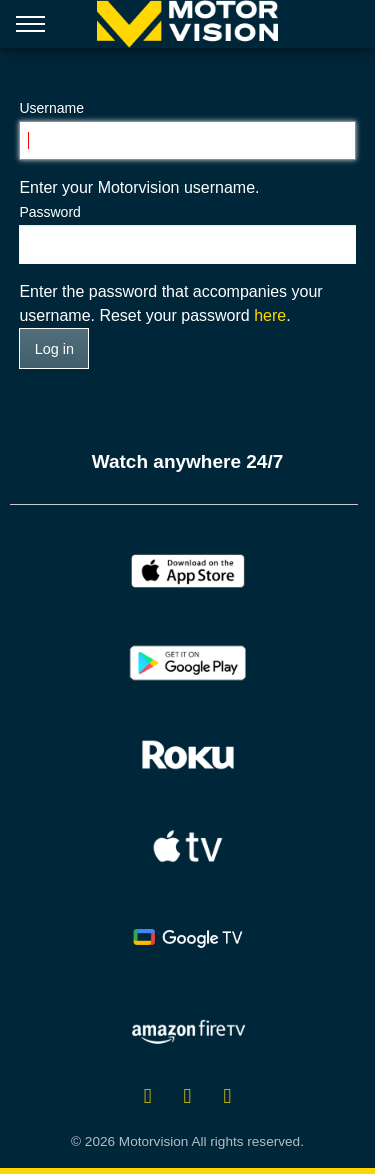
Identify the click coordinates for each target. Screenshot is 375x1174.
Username (51, 108)
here (270, 315)
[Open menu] (30, 28)
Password (49, 212)
